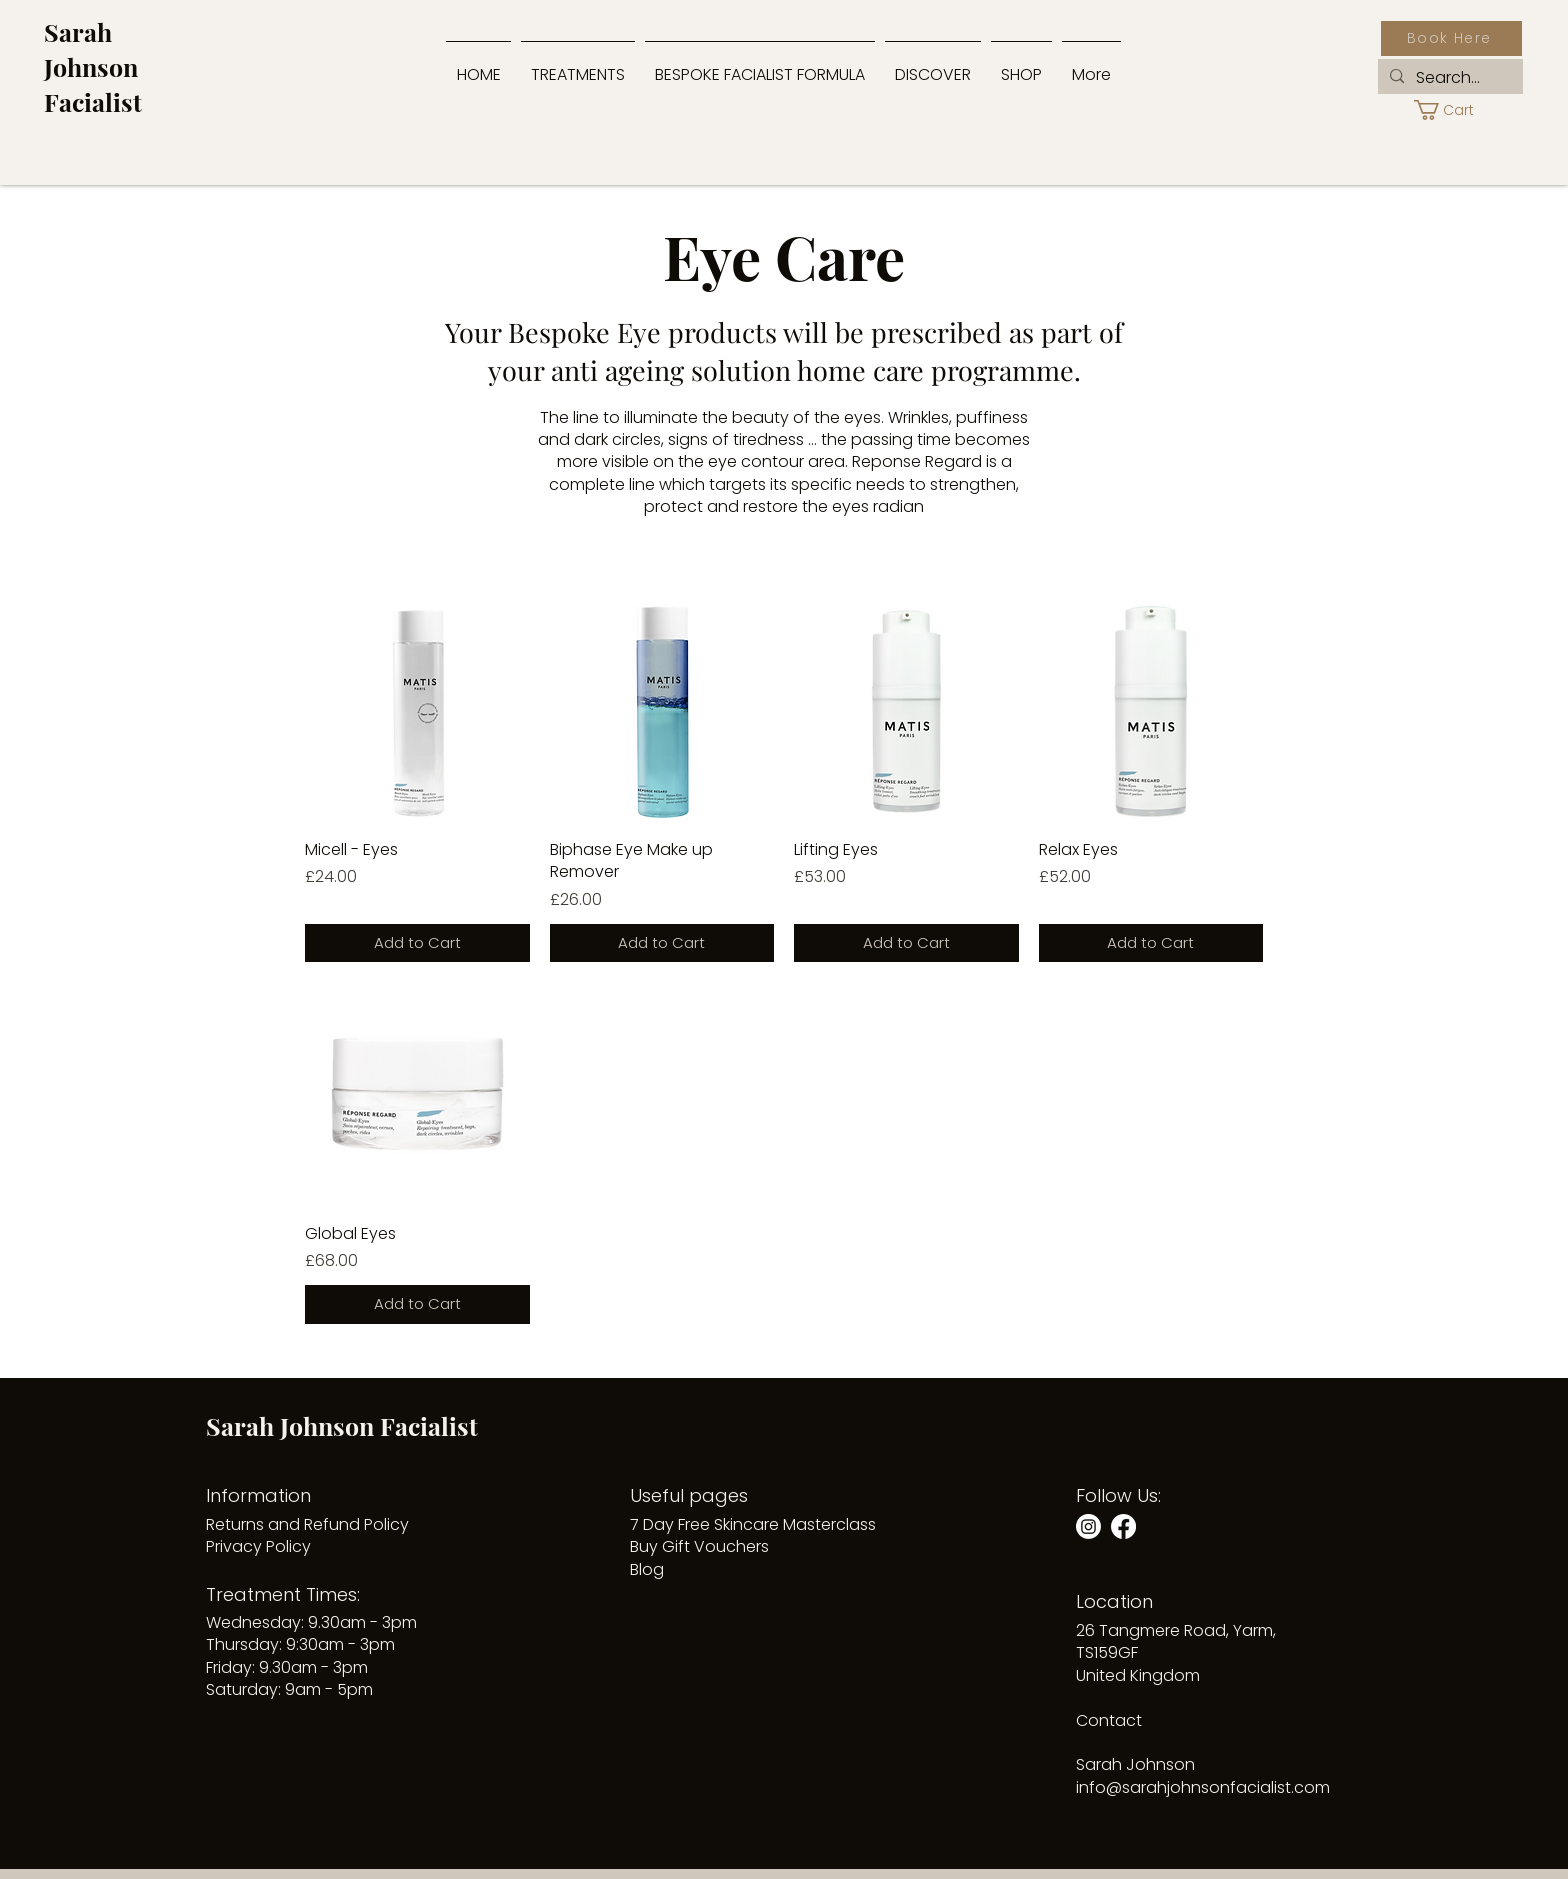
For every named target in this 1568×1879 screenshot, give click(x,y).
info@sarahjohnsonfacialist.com (1203, 1787)
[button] (933, 66)
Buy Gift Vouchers (699, 1546)
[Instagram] (1088, 1526)
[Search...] (1448, 78)
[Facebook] (1123, 1526)
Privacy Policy (258, 1546)
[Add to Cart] (417, 943)
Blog (647, 1569)
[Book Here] (1451, 38)
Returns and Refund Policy (307, 1524)
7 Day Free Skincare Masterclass (753, 1524)
